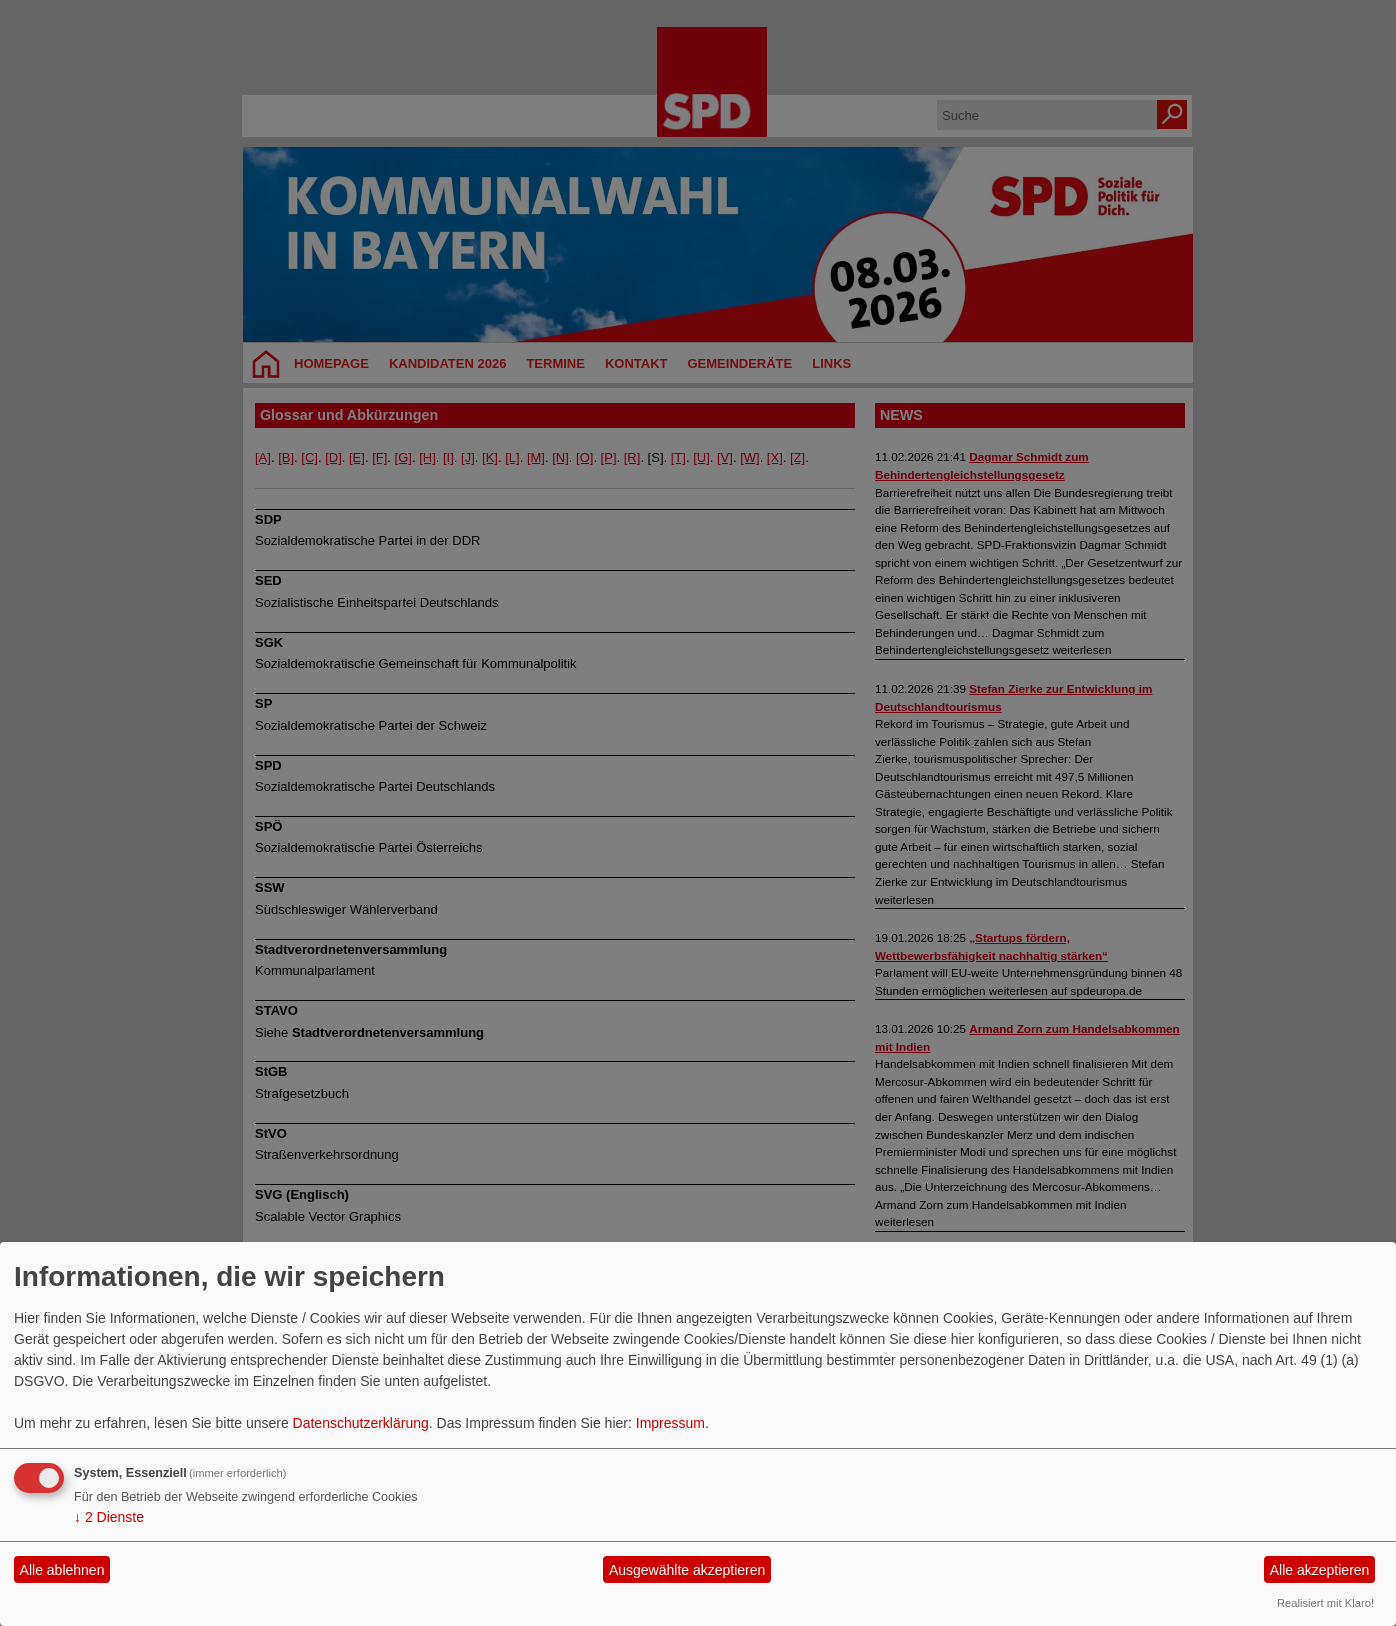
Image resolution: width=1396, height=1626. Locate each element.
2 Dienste (109, 1517)
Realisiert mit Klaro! (1325, 1603)
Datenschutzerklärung (361, 1423)
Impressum (670, 1423)
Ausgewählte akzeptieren (687, 1570)
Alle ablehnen (62, 1570)
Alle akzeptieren (1320, 1570)
